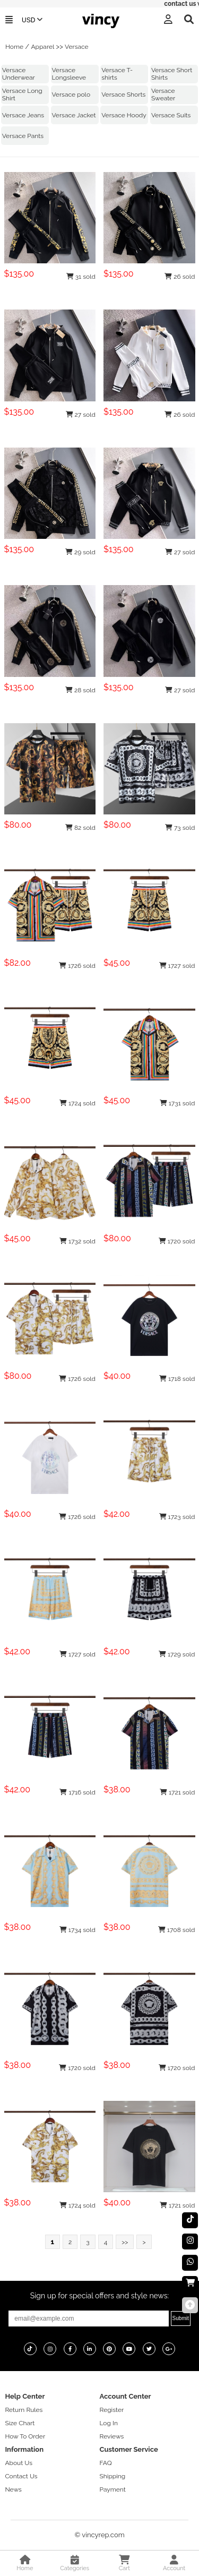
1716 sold (77, 1792)
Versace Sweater (163, 94)
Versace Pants (23, 136)
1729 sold (177, 1654)
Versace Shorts (123, 94)
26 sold (180, 276)
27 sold (81, 414)
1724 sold (77, 1103)
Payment (113, 2489)
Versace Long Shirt (22, 94)
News (13, 2489)
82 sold (80, 827)
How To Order (25, 2436)
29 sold (80, 552)
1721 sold (177, 1792)
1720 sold (177, 1241)
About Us (18, 2463)
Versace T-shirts (117, 73)
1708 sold (176, 1930)
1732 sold (77, 1241)
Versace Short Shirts (171, 73)
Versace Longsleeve (69, 73)
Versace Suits (171, 115)
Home (14, 46)
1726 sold (77, 965)
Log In (109, 2423)
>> (125, 2242)
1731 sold (177, 1103)
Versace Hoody (123, 115)
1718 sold (177, 1379)
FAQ (106, 2463)
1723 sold (177, 1517)
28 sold (80, 690)
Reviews (112, 2436)
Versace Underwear (18, 73)
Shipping (113, 2476)
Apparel (42, 46)
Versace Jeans (23, 115)
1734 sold (77, 1930)
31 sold (81, 276)
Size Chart (19, 2423)
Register (112, 2410)
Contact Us (21, 2476)
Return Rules (23, 2410)
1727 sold (177, 965)
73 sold (180, 827)
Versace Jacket (74, 115)
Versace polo (71, 94)
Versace (77, 46)
